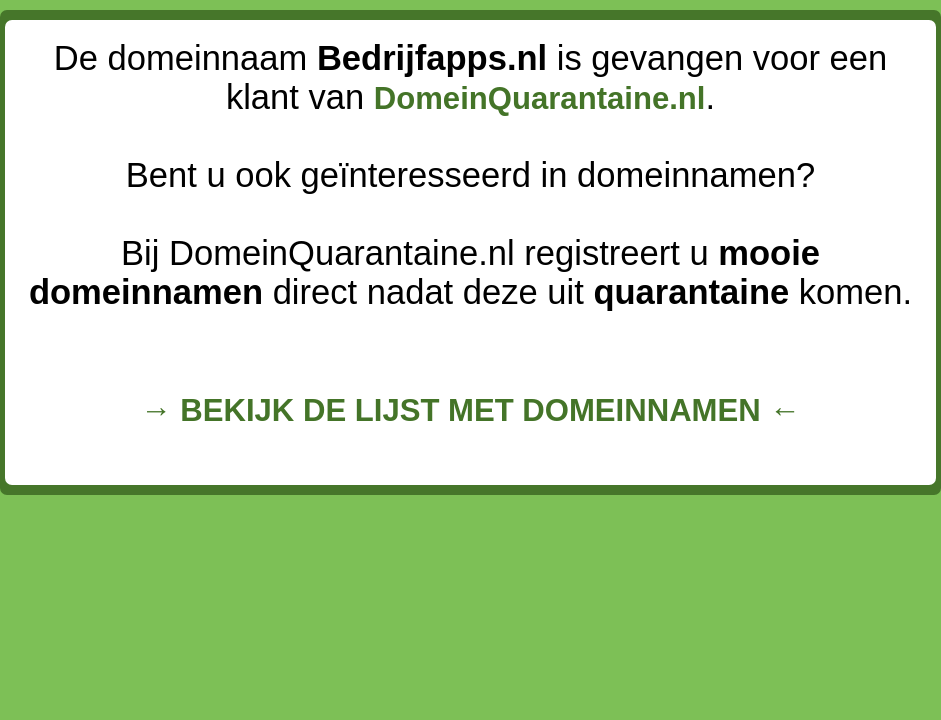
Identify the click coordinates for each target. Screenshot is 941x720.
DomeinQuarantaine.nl (540, 98)
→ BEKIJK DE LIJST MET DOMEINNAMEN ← (471, 410)
